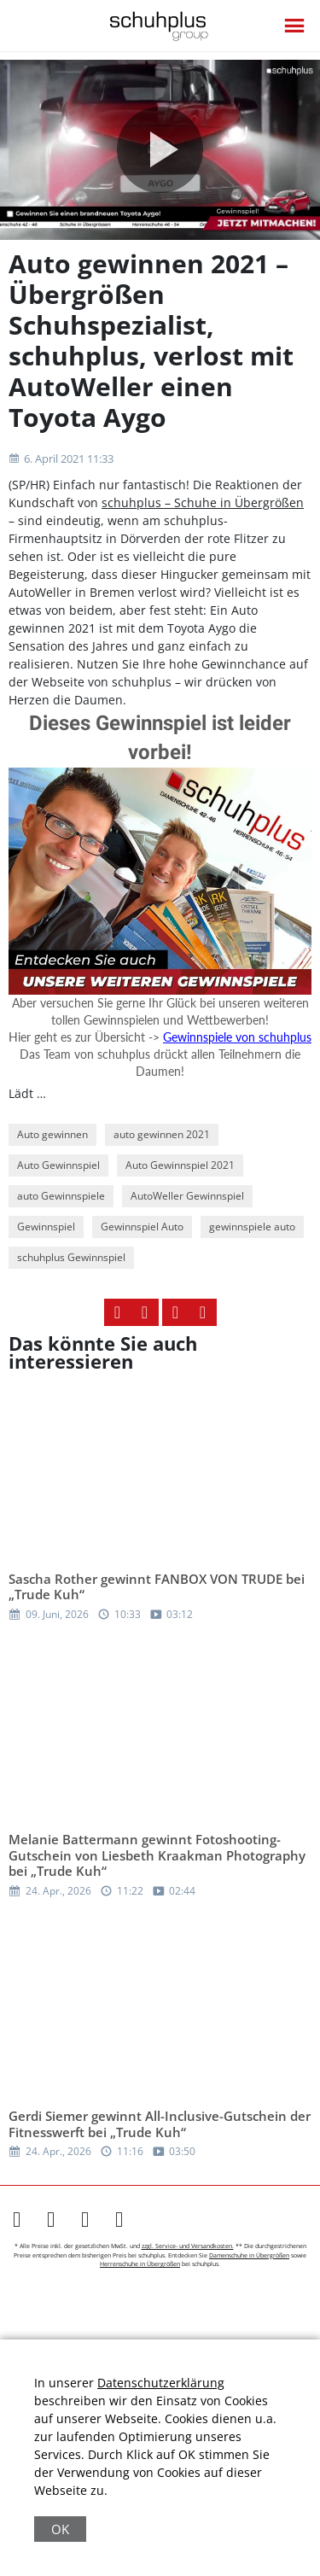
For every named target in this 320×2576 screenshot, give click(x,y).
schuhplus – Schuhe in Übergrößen (203, 502)
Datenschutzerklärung (160, 2382)
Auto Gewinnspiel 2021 (180, 1165)
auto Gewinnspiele (61, 1196)
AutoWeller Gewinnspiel (187, 1196)
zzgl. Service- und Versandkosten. (188, 2246)
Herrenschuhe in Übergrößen (140, 2264)
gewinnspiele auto (252, 1226)
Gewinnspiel (46, 1226)
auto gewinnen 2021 (161, 1134)
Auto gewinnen (52, 1134)
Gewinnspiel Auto (142, 1226)
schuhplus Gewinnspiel (71, 1257)
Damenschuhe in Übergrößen (249, 2255)
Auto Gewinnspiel (58, 1165)
